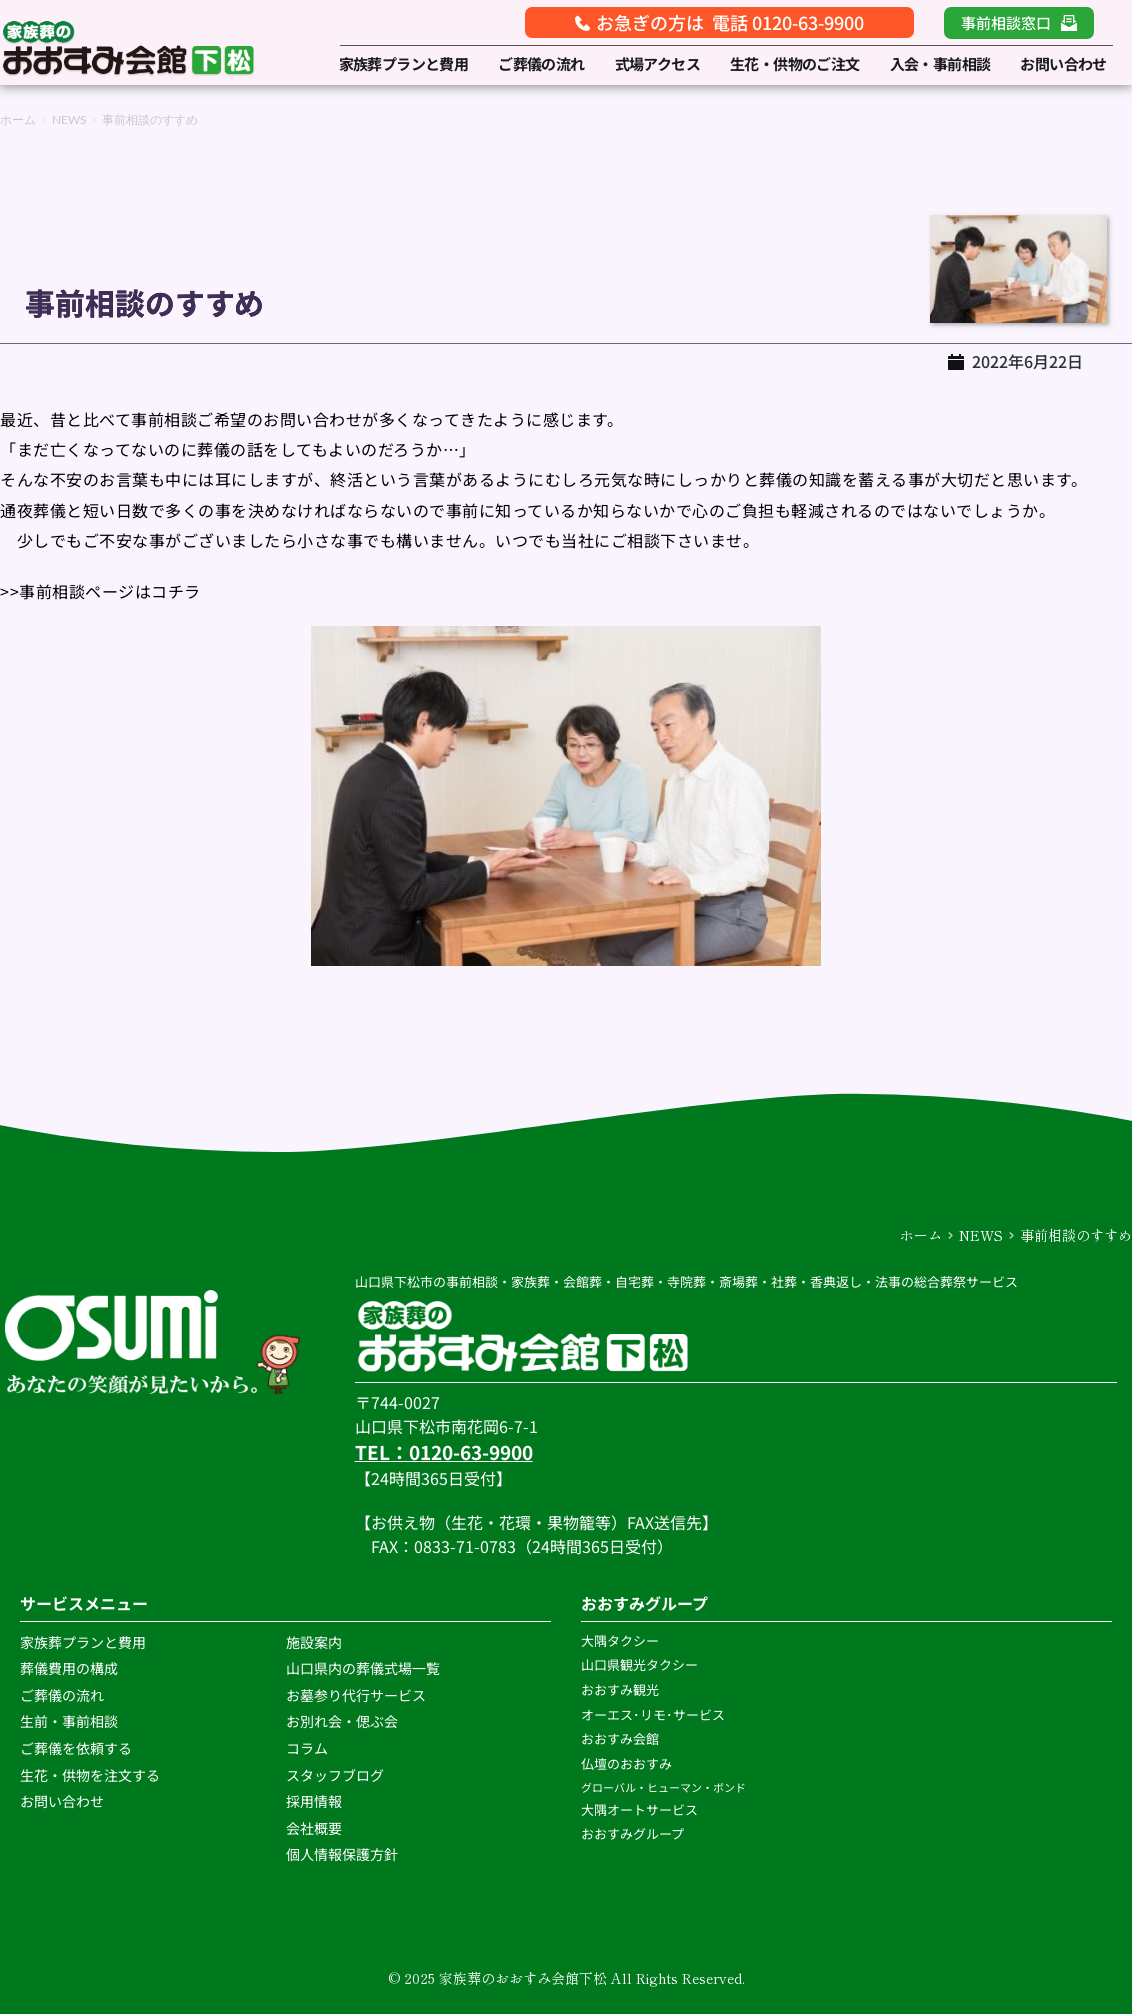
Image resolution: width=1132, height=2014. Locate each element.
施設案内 (314, 1642)
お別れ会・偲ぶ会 (342, 1721)
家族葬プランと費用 (83, 1642)
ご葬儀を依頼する (76, 1748)
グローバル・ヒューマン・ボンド (664, 1787)
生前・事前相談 (70, 1721)
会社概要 (314, 1828)
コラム (307, 1748)
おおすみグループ (634, 1833)
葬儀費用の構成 (69, 1668)
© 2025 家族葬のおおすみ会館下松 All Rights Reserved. (566, 1978)
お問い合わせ (62, 1801)
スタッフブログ (336, 1775)
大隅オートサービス (639, 1809)
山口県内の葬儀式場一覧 (363, 1668)
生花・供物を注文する (91, 1775)
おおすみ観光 (620, 1689)
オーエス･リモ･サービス (654, 1714)
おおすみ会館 (620, 1738)
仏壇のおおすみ (626, 1763)
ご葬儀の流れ (63, 1695)
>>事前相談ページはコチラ (100, 591)
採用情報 (314, 1801)
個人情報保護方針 (343, 1854)
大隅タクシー (620, 1640)
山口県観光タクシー (639, 1664)
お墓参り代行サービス (356, 1695)
